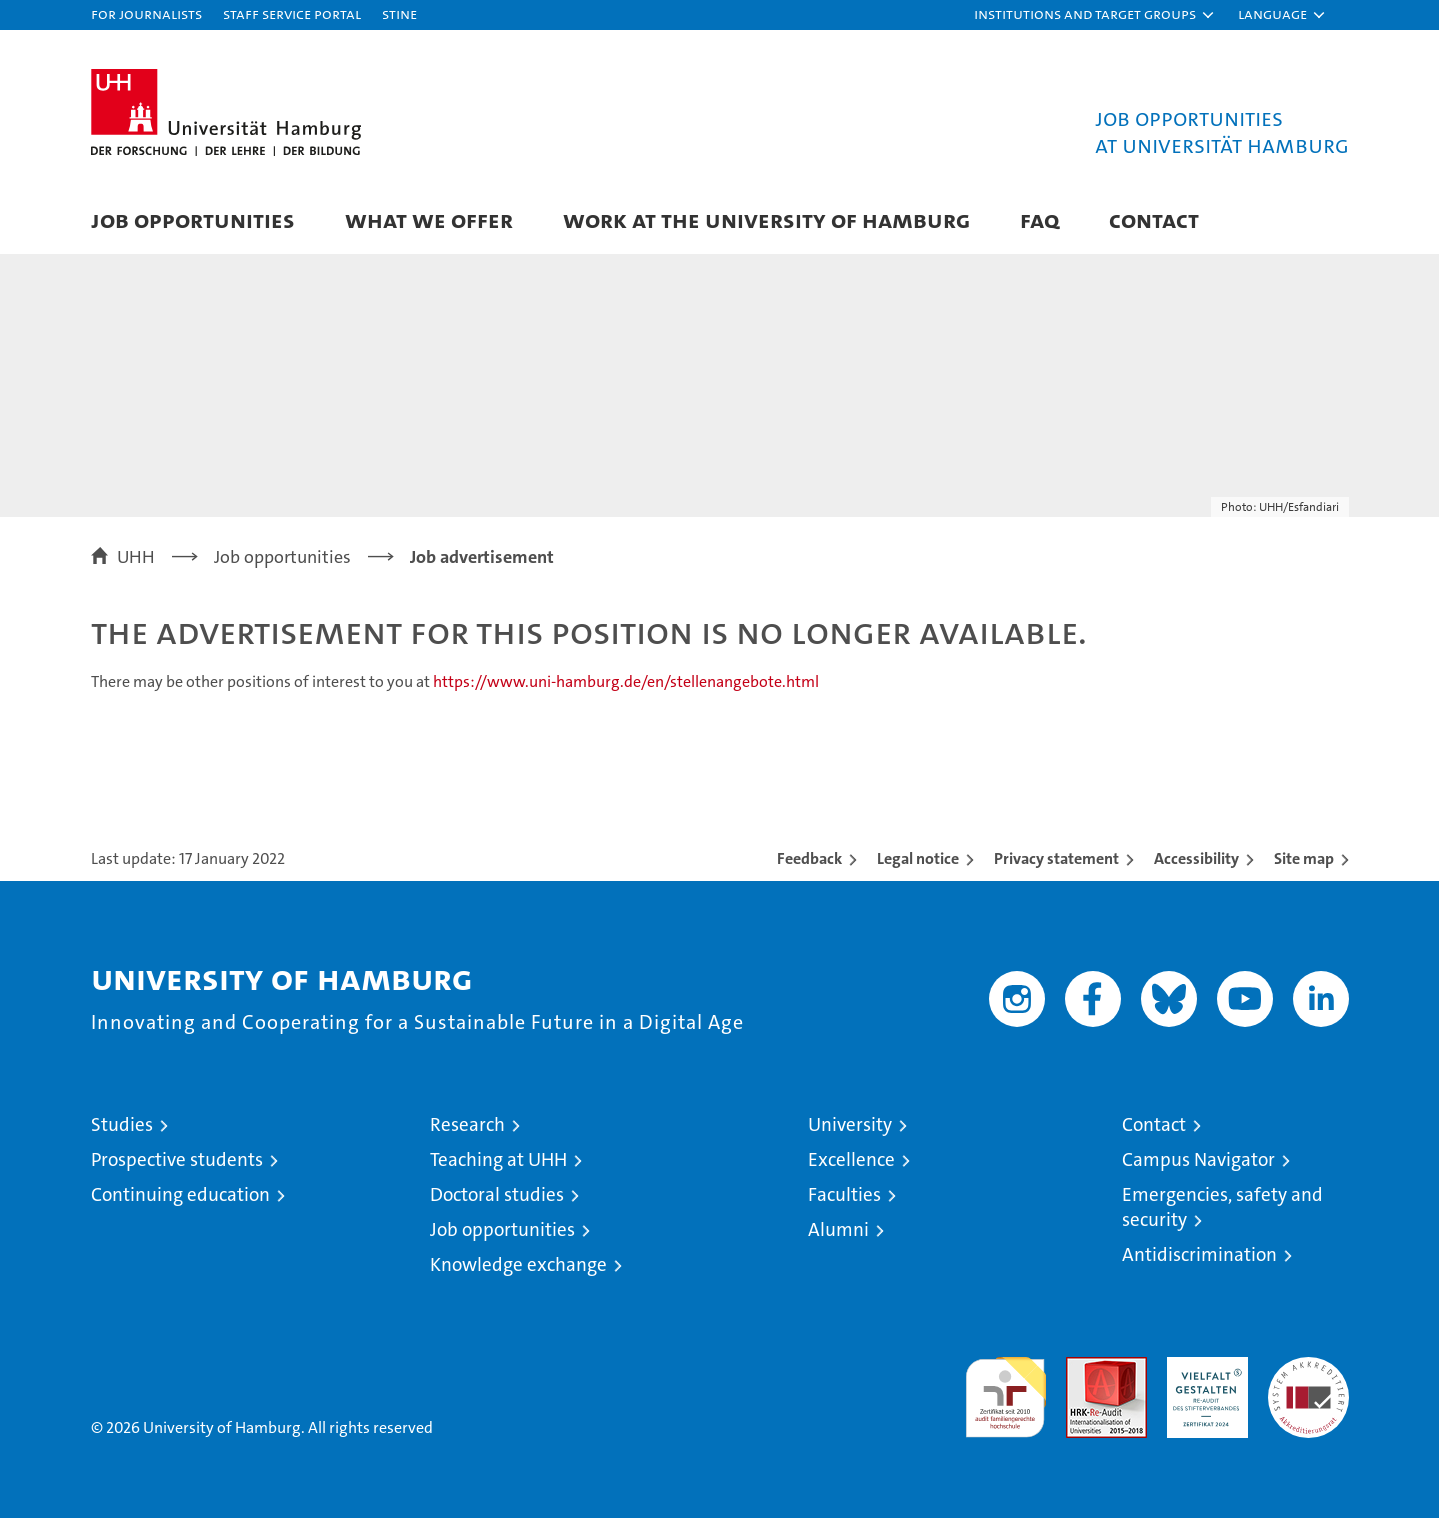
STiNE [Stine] (399, 13)
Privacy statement (1056, 858)
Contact (1154, 219)
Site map (1304, 858)
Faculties (844, 1194)
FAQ (1039, 219)
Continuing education (180, 1194)
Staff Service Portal (292, 13)
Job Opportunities (193, 219)
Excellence (851, 1159)
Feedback (809, 858)
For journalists (146, 13)
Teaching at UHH (498, 1159)
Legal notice (918, 858)
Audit (1085, 1367)
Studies (122, 1124)
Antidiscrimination (1199, 1254)
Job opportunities (502, 1229)
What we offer (429, 219)
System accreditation (1308, 1378)
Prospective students (177, 1159)
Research (467, 1124)
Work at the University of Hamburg (766, 219)
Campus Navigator (1198, 1159)
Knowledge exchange (518, 1264)
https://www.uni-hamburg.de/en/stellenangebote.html (626, 681)
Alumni (838, 1229)
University (850, 1124)
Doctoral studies (497, 1194)
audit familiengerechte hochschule (1005, 1388)
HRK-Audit (1202, 1367)
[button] (1095, 15)
